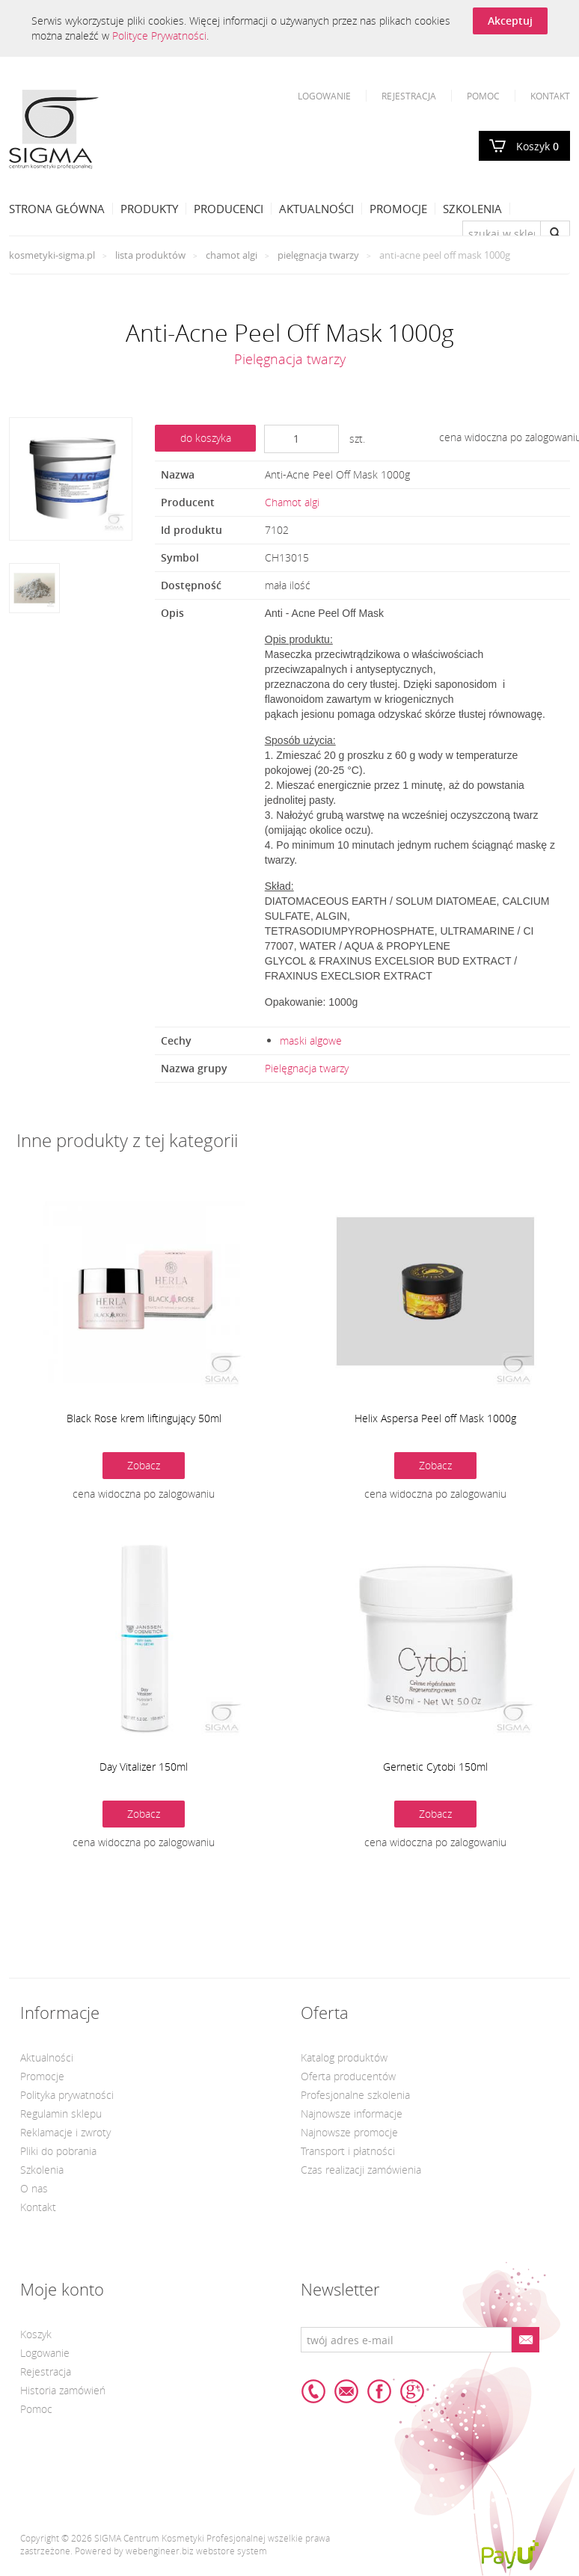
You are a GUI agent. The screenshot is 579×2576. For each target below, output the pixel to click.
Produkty (149, 209)
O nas (34, 2188)
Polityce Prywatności (159, 35)
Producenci (228, 209)
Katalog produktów (344, 2057)
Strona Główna (57, 209)
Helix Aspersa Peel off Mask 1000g (435, 1418)
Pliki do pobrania (58, 2151)
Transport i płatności (348, 2151)
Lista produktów (150, 255)
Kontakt (550, 96)
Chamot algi (231, 255)
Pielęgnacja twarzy (318, 255)
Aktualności (316, 209)
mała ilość (287, 585)
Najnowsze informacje (351, 2113)
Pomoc (483, 96)
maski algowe (311, 1040)
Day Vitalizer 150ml (143, 1766)
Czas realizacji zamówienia (361, 2169)
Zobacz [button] (143, 1465)
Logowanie (324, 96)
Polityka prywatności (67, 2095)
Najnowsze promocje (349, 2132)
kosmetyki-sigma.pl (52, 255)
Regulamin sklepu (61, 2113)
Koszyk (537, 146)
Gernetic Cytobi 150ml (435, 1766)
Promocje (398, 209)
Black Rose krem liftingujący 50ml (144, 1418)
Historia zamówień (62, 2390)
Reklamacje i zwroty (65, 2132)
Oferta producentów (348, 2076)
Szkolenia (472, 209)
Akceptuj (510, 20)
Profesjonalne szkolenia (355, 2095)
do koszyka (205, 438)
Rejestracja (409, 96)
